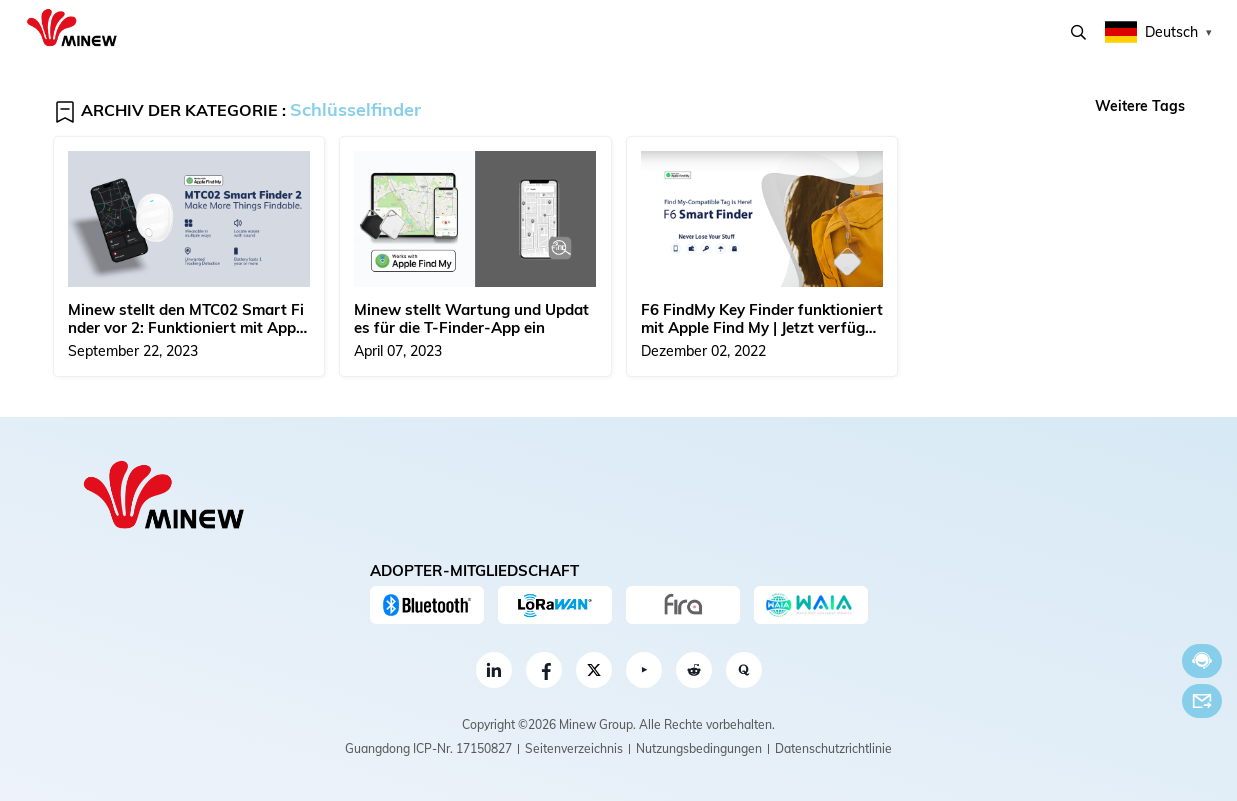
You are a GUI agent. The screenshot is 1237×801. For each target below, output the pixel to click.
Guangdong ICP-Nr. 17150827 (428, 748)
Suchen (1078, 32)
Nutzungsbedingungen (699, 748)
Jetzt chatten (1202, 660)
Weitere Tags (1140, 106)
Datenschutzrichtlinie (833, 748)
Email (1202, 701)
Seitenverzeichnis (574, 748)
